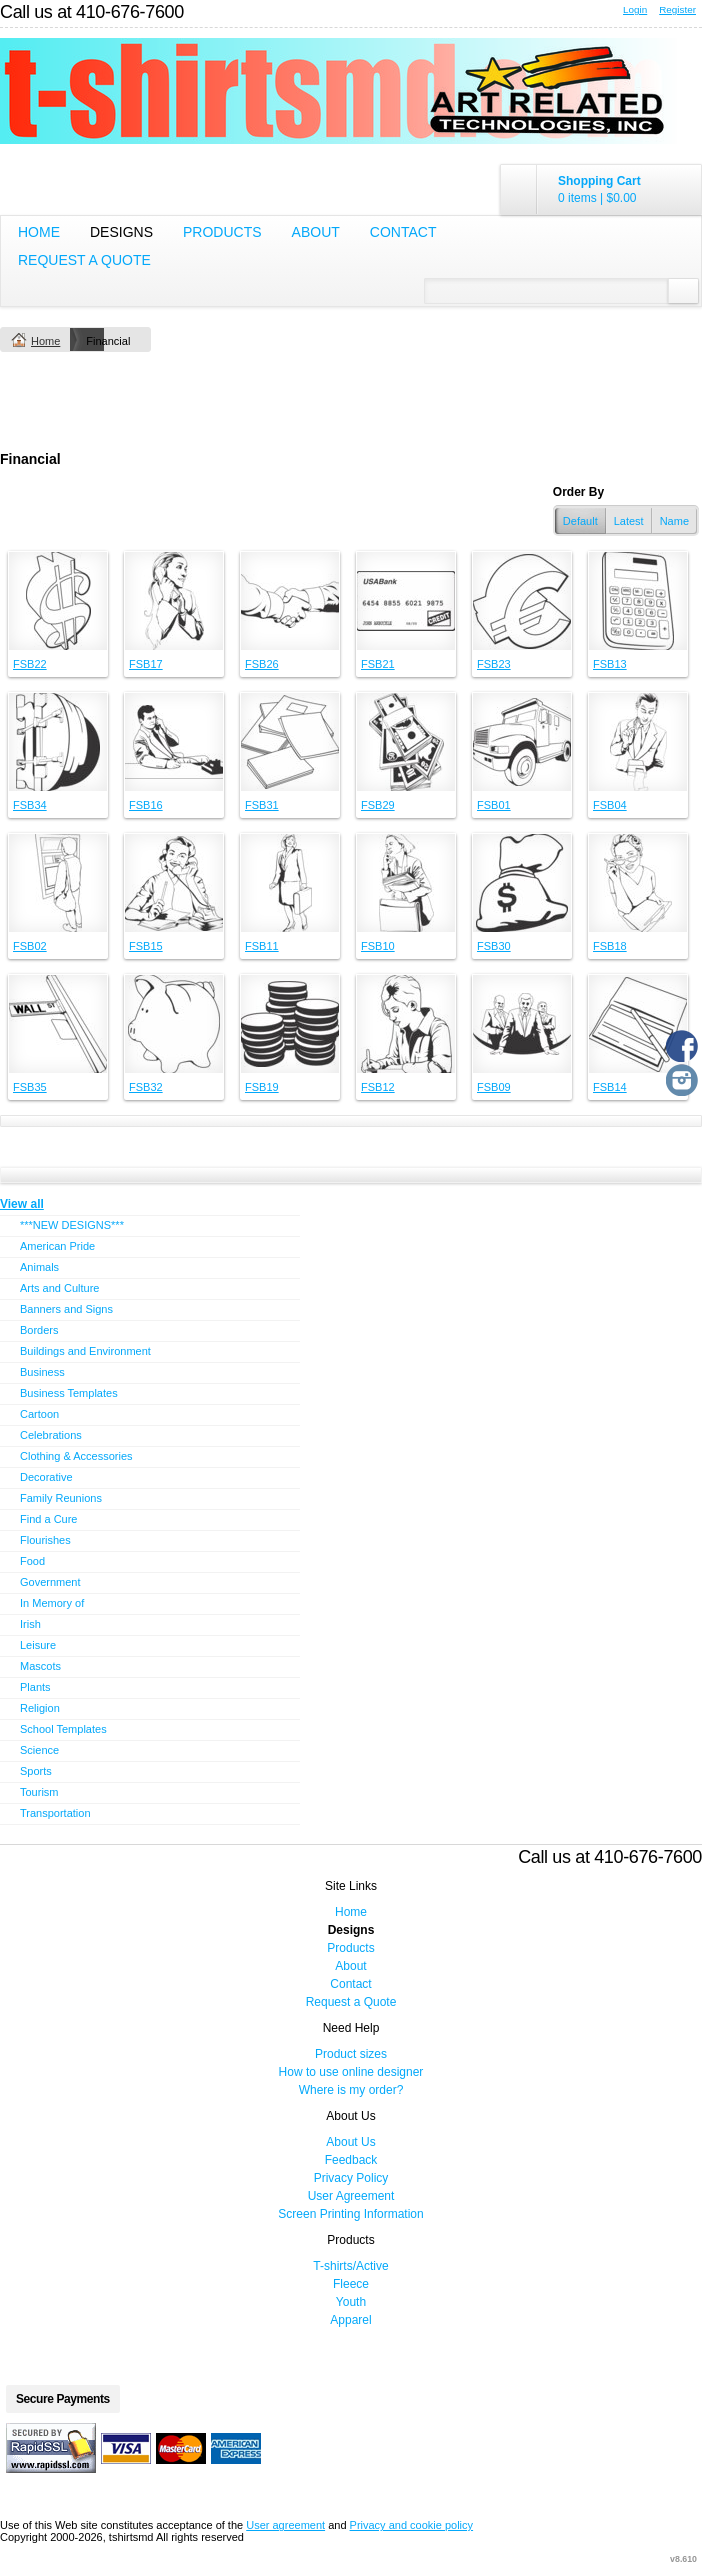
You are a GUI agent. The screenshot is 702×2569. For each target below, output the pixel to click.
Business (42, 1372)
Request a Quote (84, 260)
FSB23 (494, 664)
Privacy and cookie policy (412, 2525)
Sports (36, 1771)
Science (39, 1750)
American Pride (57, 1246)
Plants (35, 1687)
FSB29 (378, 805)
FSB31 (262, 805)
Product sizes (351, 2054)
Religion (40, 1708)
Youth (351, 2302)
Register (677, 9)
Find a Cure (48, 1519)
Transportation (55, 1813)
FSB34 (30, 805)
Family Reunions (61, 1498)
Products (222, 232)
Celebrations (51, 1435)
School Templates (63, 1729)
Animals (39, 1267)
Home (39, 232)
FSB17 (146, 664)
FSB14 (610, 1087)
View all (22, 1204)
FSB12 (378, 1087)
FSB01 (494, 805)
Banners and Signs (66, 1309)
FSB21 (378, 664)
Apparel (350, 2320)
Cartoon (39, 1414)
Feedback (351, 2160)
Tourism (39, 1792)
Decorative (46, 1477)
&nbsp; (58, 601)
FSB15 (146, 946)
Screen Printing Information (350, 2214)
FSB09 (494, 1087)
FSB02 (30, 946)
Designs (121, 232)
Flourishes (45, 1540)
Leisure (38, 1645)
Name (674, 521)
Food (32, 1561)
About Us (350, 2142)
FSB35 (30, 1087)
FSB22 (30, 664)
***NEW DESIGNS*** (72, 1225)
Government (50, 1582)
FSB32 (146, 1087)
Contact (403, 232)
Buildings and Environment (85, 1351)
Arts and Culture (59, 1288)
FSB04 (610, 805)
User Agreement (351, 2196)
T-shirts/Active (350, 2266)
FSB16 (146, 805)
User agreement (285, 2525)
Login (635, 9)
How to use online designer (351, 2072)
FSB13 (610, 664)
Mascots (40, 1666)
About (316, 232)
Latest (629, 521)
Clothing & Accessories (76, 1456)
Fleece (351, 2284)
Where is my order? (351, 2090)
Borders (39, 1330)
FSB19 (262, 1087)
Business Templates (69, 1393)
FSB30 (494, 946)
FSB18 (610, 946)
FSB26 (262, 664)
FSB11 (262, 946)
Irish (30, 1624)
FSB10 (378, 946)
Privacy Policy (351, 2178)
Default (580, 521)
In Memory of (52, 1603)
